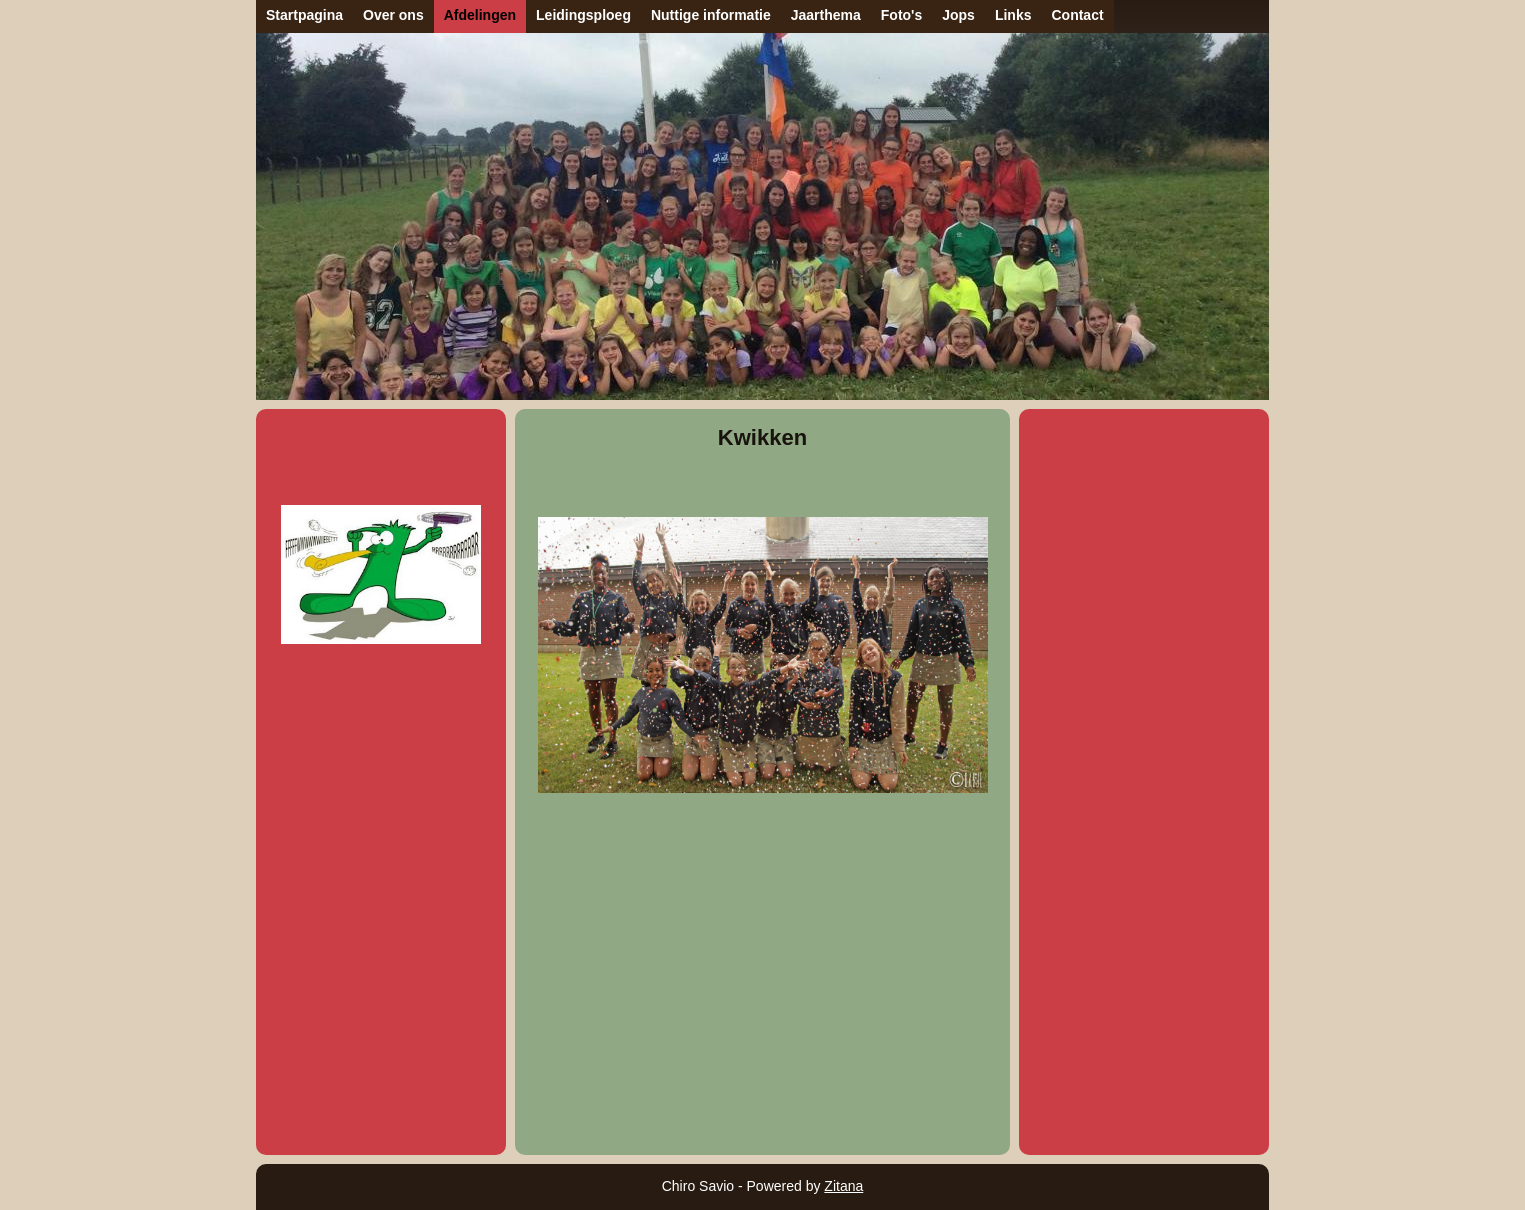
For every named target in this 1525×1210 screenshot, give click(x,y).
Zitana (843, 1186)
